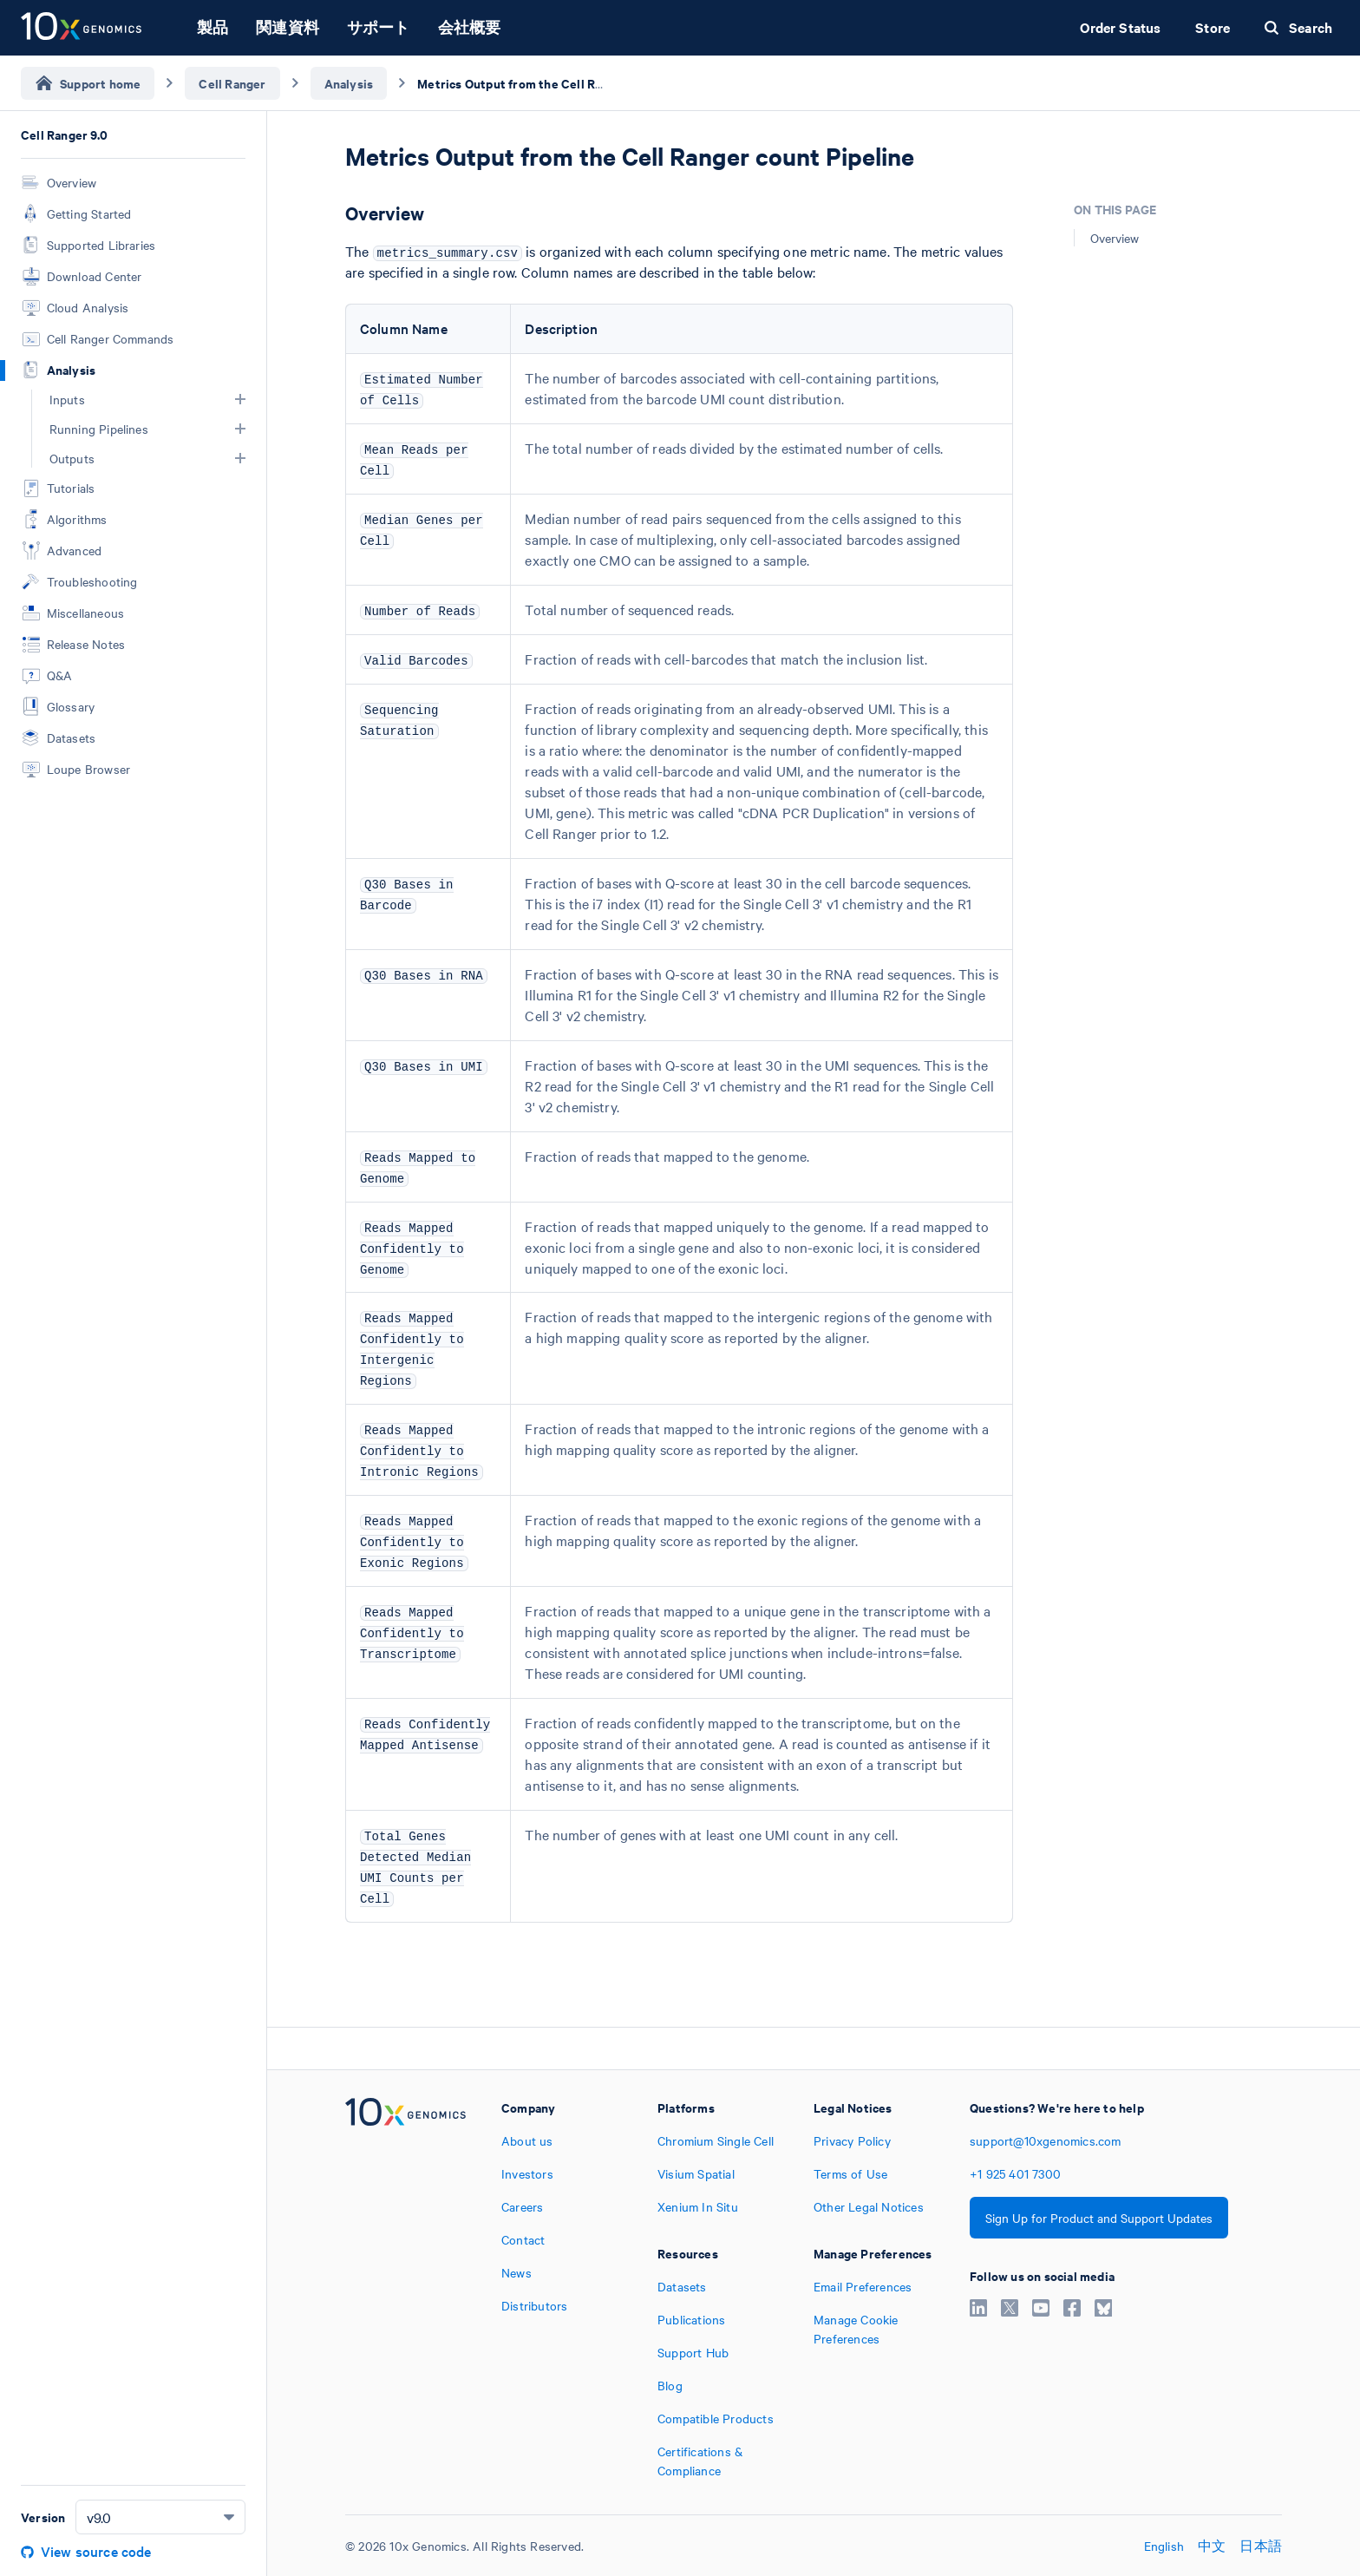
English (1164, 2545)
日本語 (1260, 2545)
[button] (240, 399)
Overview (1114, 237)
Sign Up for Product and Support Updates (1099, 2217)
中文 (1212, 2545)
